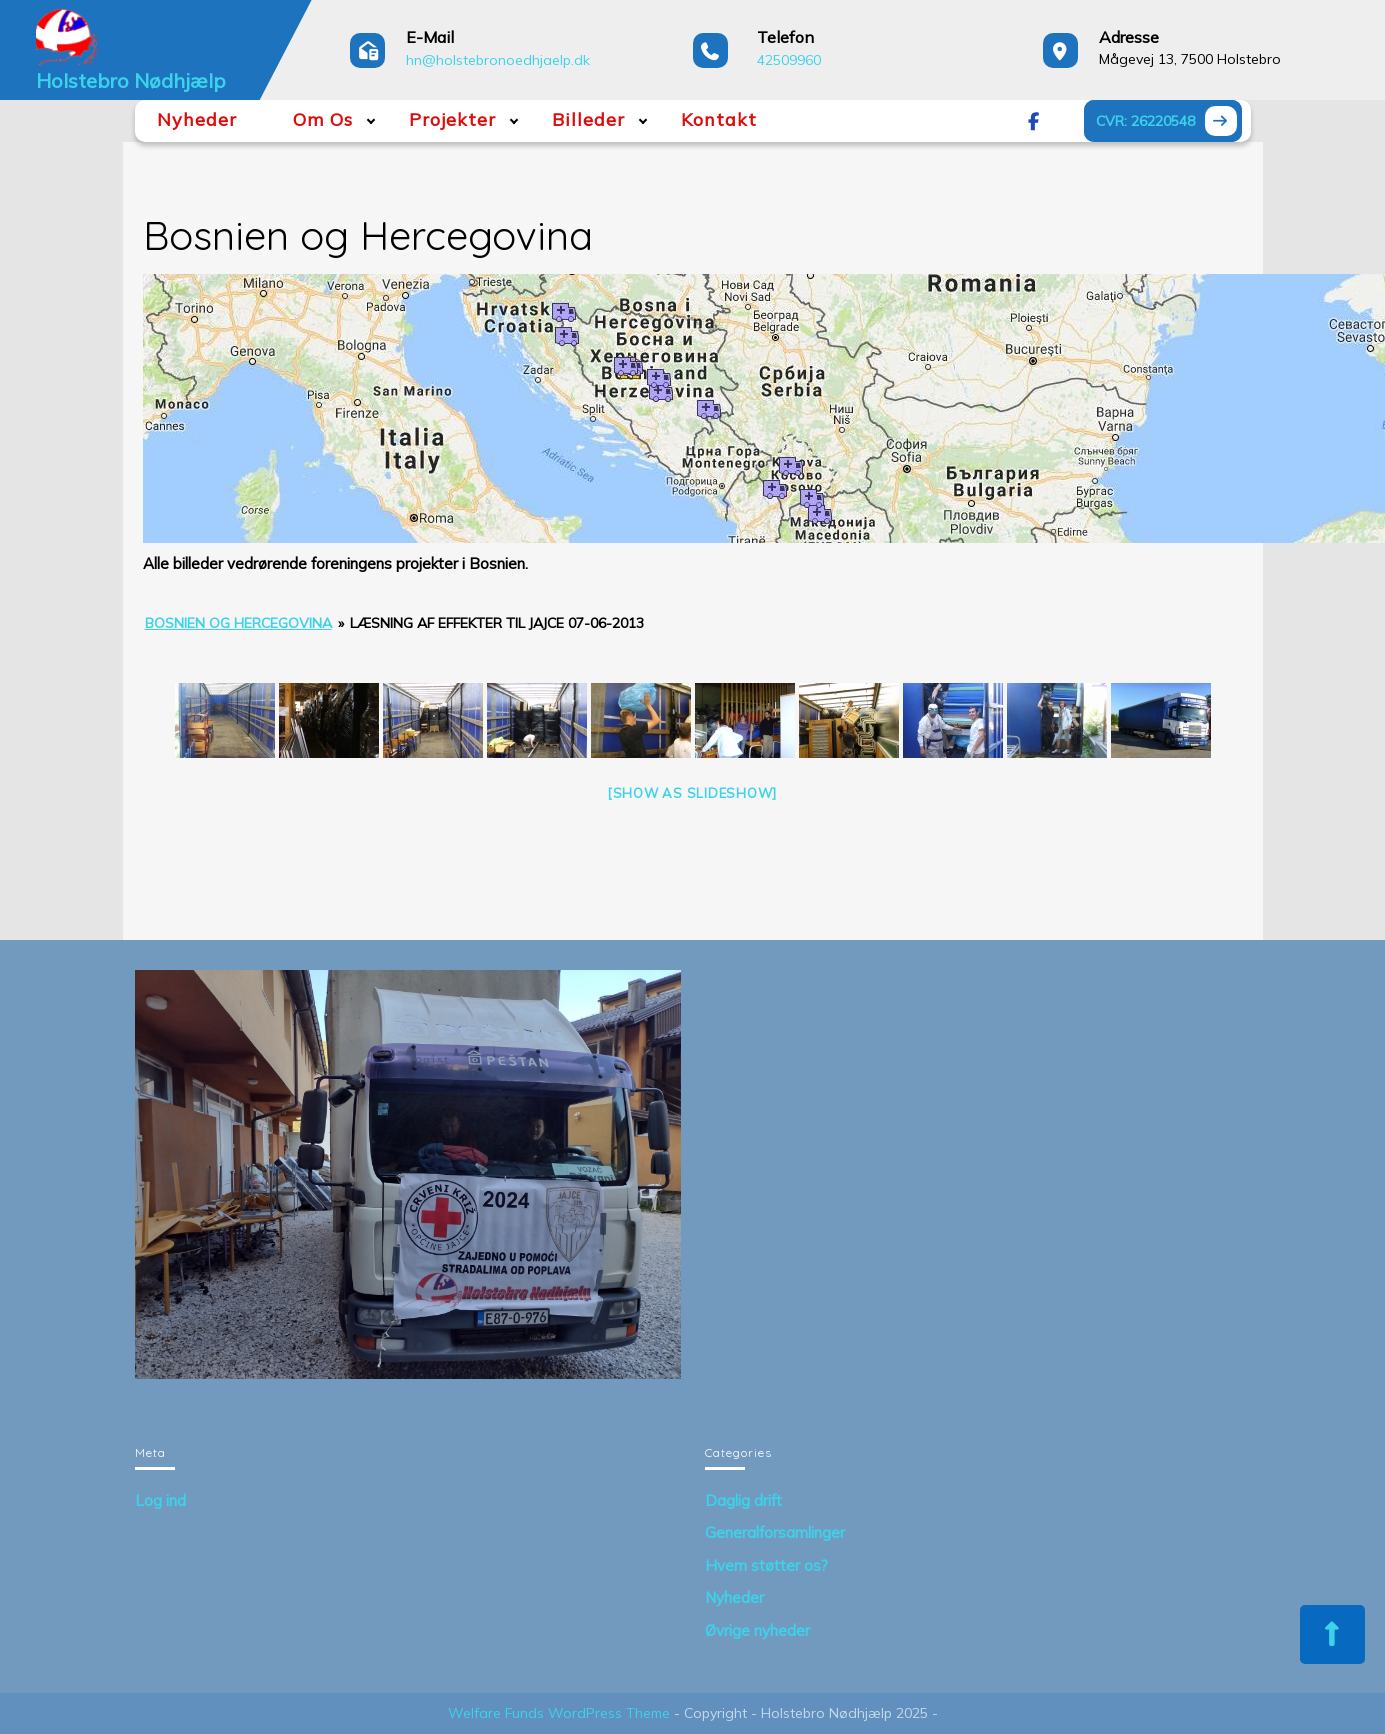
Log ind (160, 1500)
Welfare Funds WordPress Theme (559, 1713)
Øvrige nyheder (757, 1630)
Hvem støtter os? (766, 1565)
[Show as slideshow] (692, 793)
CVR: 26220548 (1169, 123)
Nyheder (197, 119)
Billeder (588, 119)
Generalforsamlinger (775, 1532)
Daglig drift (743, 1500)
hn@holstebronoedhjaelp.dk (498, 60)
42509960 (789, 60)
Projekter (452, 119)
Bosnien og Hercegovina (238, 623)
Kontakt (719, 119)
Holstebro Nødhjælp (131, 80)
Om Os (323, 119)
